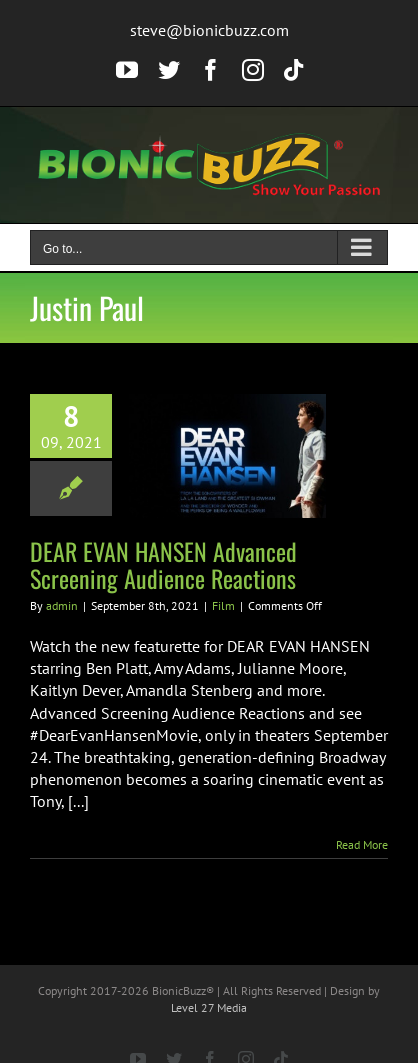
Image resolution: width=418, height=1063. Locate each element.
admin (62, 605)
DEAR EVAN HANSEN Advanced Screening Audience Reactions (163, 564)
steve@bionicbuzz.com (209, 30)
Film (223, 605)
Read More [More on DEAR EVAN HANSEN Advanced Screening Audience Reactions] (362, 844)
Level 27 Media (209, 1007)
